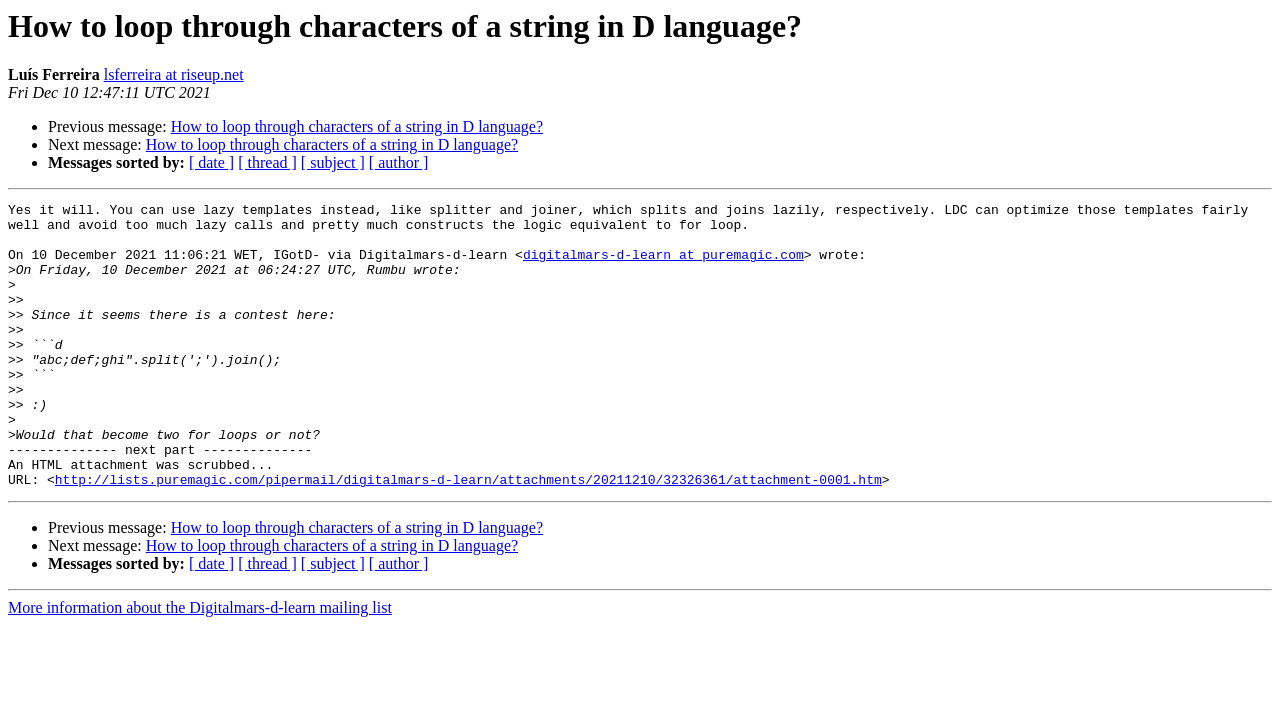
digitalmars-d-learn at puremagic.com (663, 266)
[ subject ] (333, 162)
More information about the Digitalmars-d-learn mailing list (200, 664)
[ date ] (211, 162)
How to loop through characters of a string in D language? (357, 126)
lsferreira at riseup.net (174, 74)
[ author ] (399, 162)
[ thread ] (267, 162)
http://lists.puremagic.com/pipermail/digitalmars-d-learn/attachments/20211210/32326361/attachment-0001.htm (468, 536)
